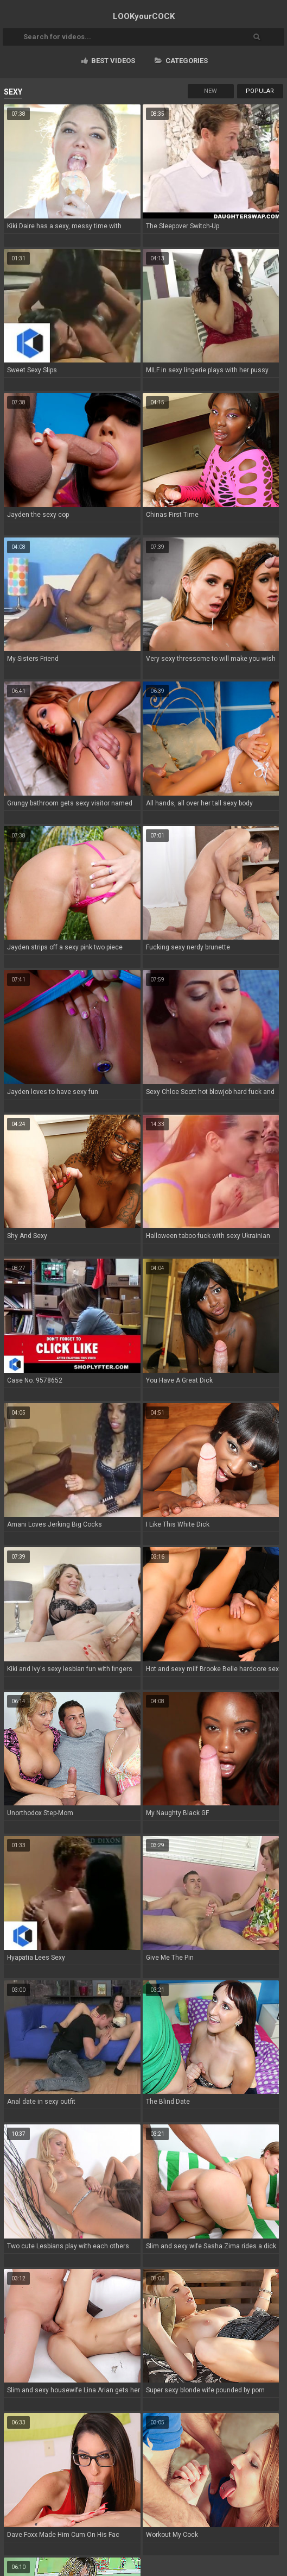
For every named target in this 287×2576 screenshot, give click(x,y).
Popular (260, 91)
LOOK (144, 16)
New (210, 91)
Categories (181, 61)
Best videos (108, 61)
